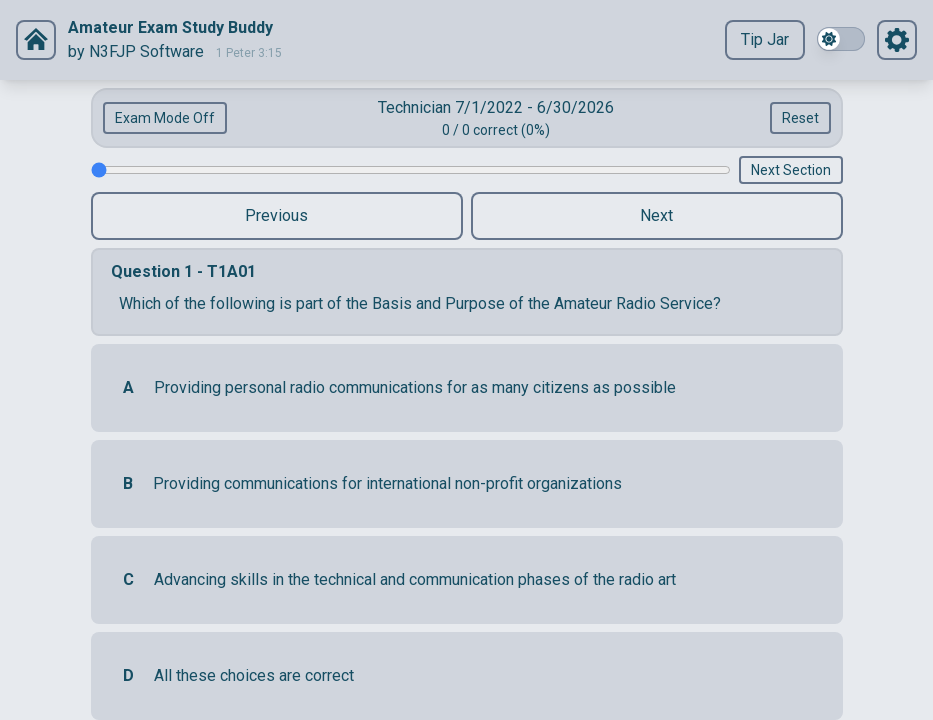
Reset (800, 118)
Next (656, 215)
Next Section (791, 170)
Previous (276, 215)
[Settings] (36, 40)
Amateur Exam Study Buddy (170, 27)
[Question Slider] (411, 170)
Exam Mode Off (165, 118)
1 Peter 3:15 (249, 53)
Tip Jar (765, 39)
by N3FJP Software (136, 51)
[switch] (841, 39)
